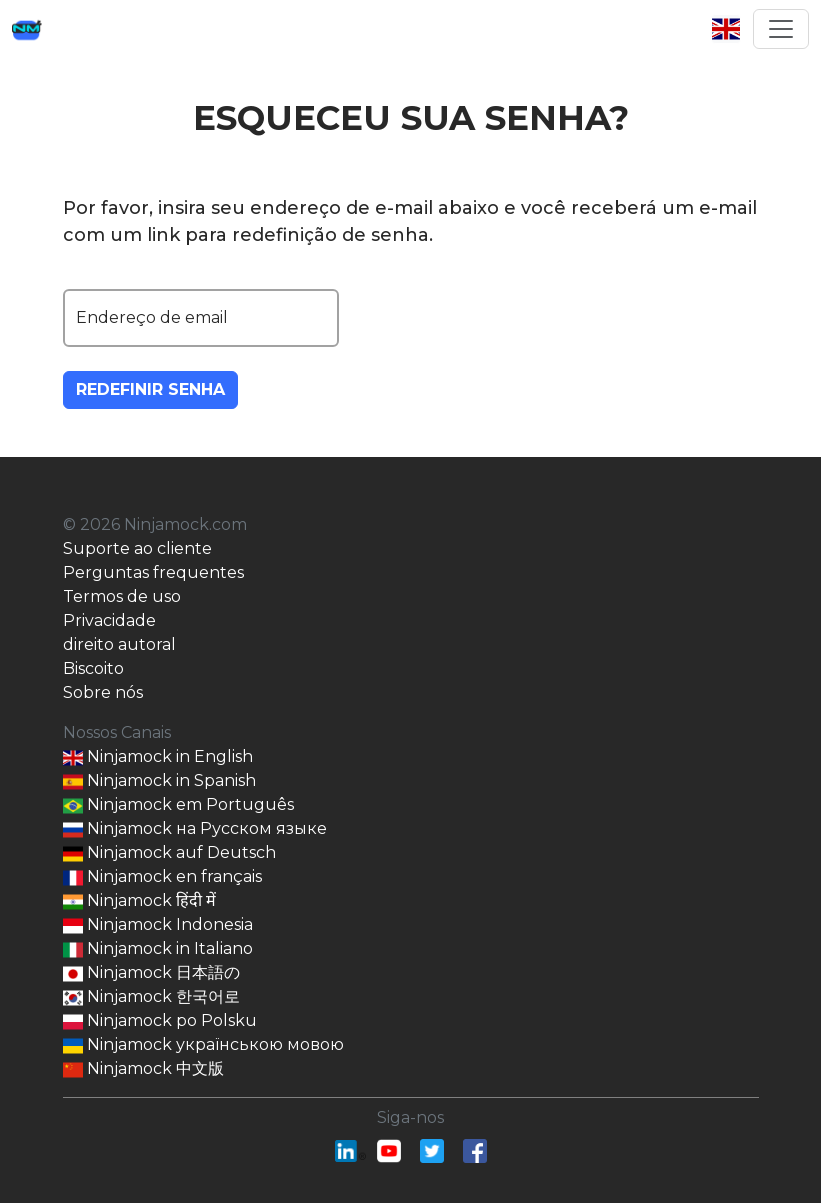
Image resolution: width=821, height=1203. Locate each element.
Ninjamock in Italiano (158, 949)
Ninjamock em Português (178, 805)
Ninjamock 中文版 (143, 1069)
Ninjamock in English (158, 757)
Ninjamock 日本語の (151, 973)
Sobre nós (103, 692)
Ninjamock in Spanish (159, 781)
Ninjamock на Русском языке (195, 829)
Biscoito (93, 668)
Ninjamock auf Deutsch (169, 853)
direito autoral (119, 644)
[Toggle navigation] (781, 29)
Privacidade (109, 620)
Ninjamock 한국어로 (151, 997)
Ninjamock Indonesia (158, 925)
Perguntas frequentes (153, 572)
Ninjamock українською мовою (203, 1045)
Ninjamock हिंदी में (139, 901)
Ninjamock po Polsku (160, 1021)
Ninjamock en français (162, 877)
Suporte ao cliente (137, 548)
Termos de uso (122, 596)
